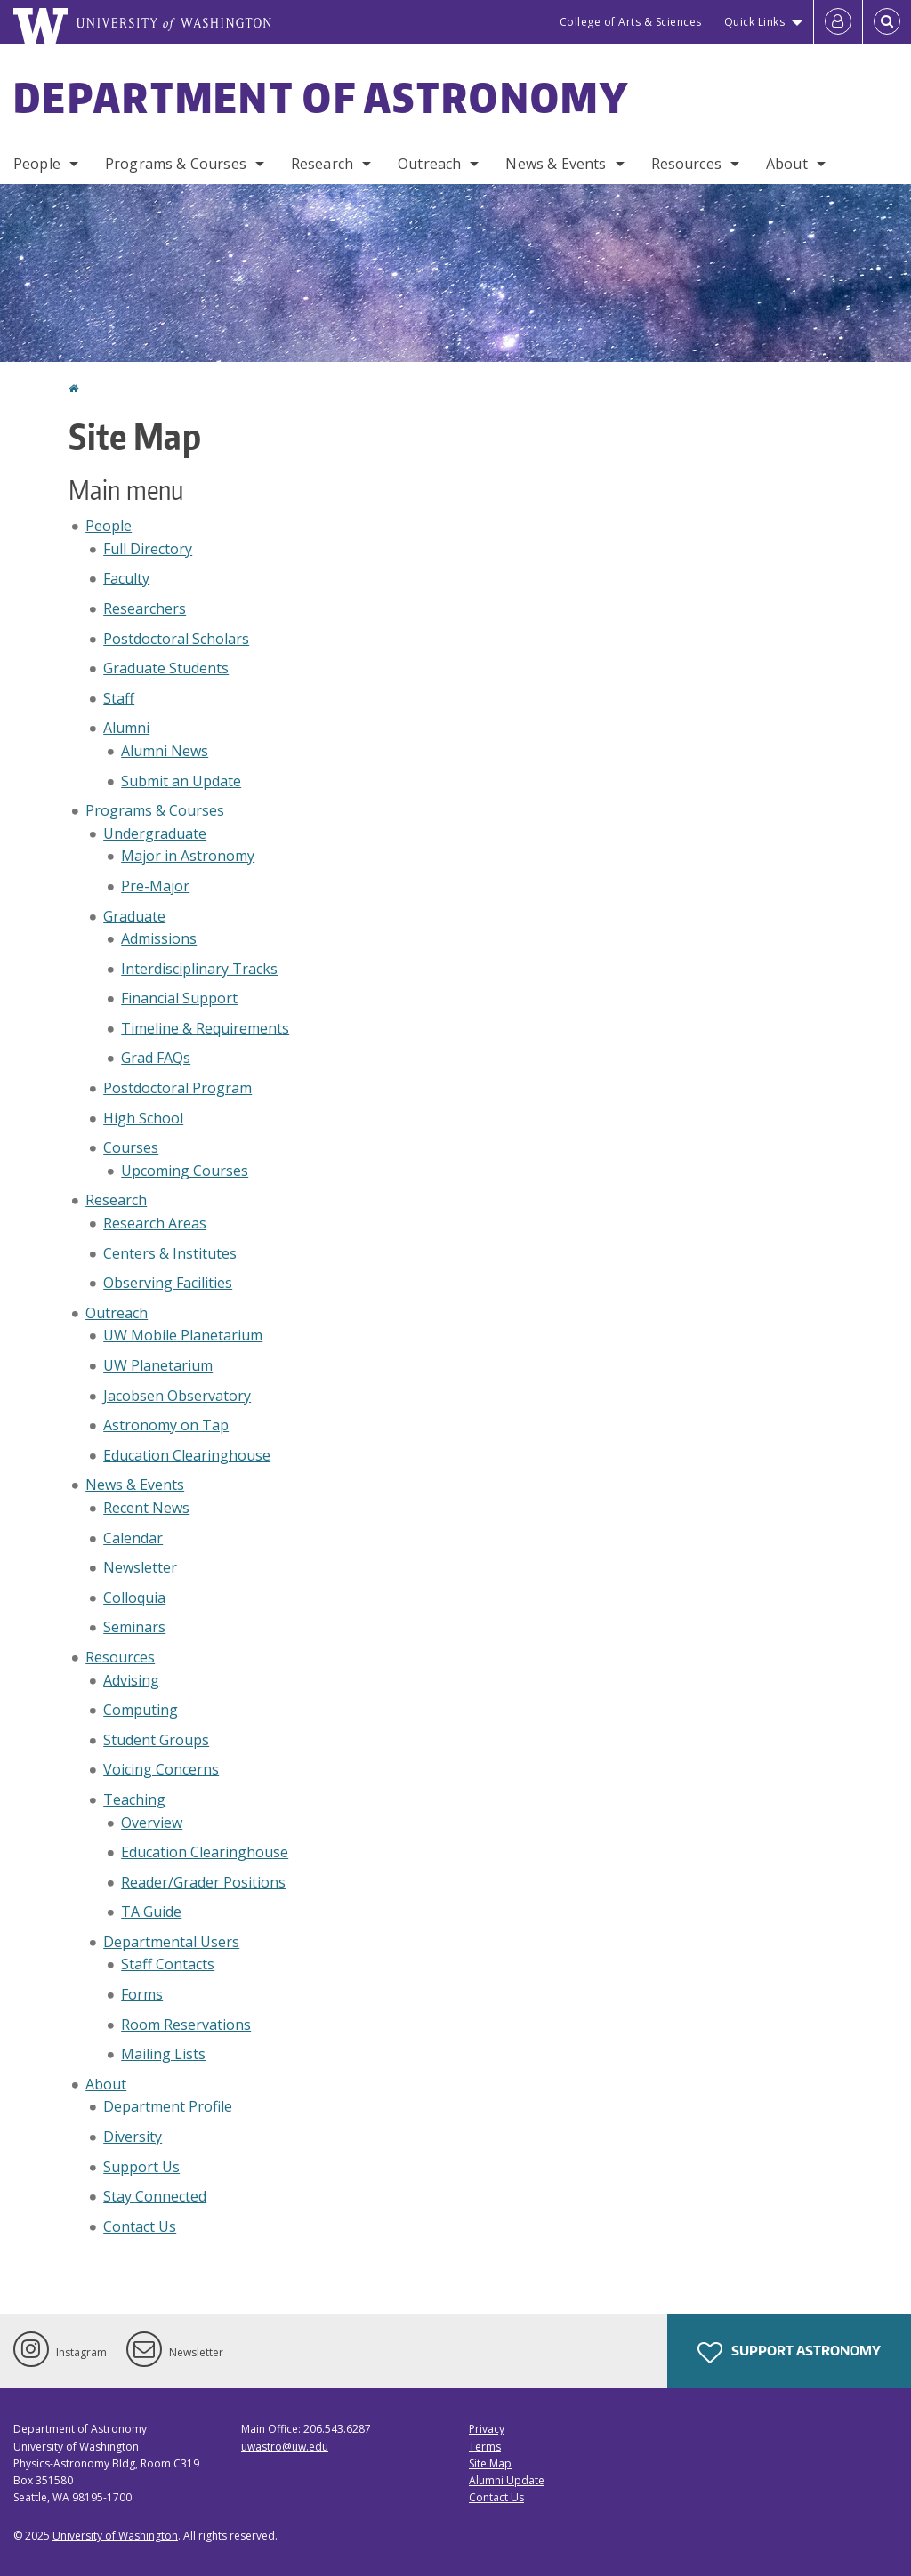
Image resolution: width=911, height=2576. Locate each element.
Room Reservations (186, 2024)
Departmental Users (171, 1942)
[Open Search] (887, 22)
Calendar (133, 1538)
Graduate (134, 916)
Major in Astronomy (187, 855)
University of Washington (115, 2535)
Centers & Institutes (170, 1253)
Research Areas (154, 1223)
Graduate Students (166, 668)
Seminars (134, 1627)
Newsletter (140, 1567)
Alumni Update (506, 2480)
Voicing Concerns (161, 1769)
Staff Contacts (167, 1964)
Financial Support (179, 998)
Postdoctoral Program (177, 1088)
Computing (140, 1709)
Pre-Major (155, 886)
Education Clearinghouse (186, 1455)
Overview (151, 1822)
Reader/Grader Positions (203, 1882)
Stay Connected (154, 2196)
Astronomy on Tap (166, 1425)
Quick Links (755, 21)
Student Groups (156, 1740)
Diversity (132, 2136)
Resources (686, 163)
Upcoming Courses (184, 1170)
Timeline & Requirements (205, 1028)
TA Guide (151, 1911)
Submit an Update (181, 781)
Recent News (146, 1507)
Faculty (126, 578)
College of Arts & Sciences (631, 21)
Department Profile (167, 2106)
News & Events (555, 163)
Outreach (429, 163)
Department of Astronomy (321, 96)
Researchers (144, 608)
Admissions (159, 938)
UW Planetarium (158, 1365)
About (787, 163)
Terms (485, 2446)
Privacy (486, 2428)
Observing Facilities (167, 1282)
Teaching (134, 1799)
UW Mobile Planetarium (182, 1335)
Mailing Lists (163, 2054)
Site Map (490, 2463)
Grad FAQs (155, 1057)
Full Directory (147, 549)
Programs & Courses (175, 163)
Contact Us (139, 2226)
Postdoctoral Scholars (176, 638)
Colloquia (134, 1597)
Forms (142, 1994)
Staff (118, 698)
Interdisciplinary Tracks (199, 968)
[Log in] (838, 22)
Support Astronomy (789, 2352)
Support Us (141, 2167)
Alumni (126, 727)
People (36, 163)
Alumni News (164, 751)
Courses (130, 1147)
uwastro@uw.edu (284, 2446)
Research (322, 163)
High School (143, 1118)
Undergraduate (154, 833)
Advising (131, 1680)
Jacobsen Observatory (177, 1395)
